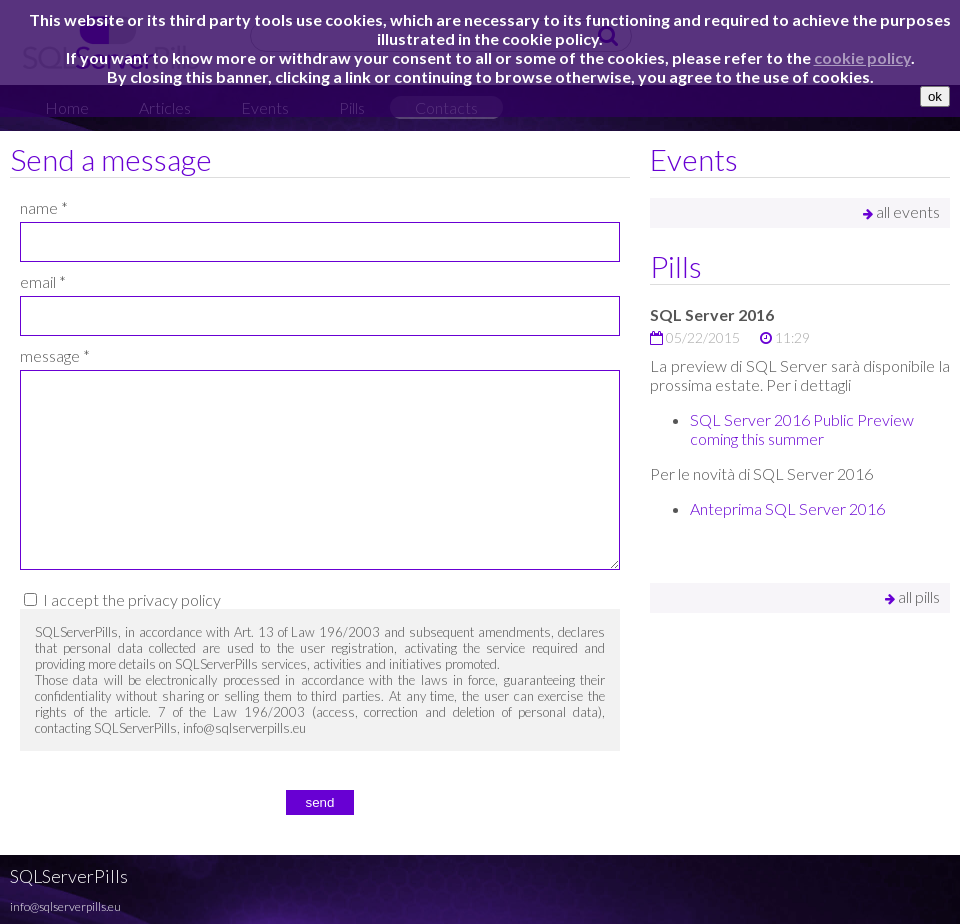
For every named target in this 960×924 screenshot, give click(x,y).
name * (44, 207)
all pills (912, 596)
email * (43, 281)
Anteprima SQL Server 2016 (787, 508)
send (320, 802)
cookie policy (862, 57)
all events (901, 211)
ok (935, 96)
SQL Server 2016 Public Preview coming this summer (802, 429)
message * (55, 355)
